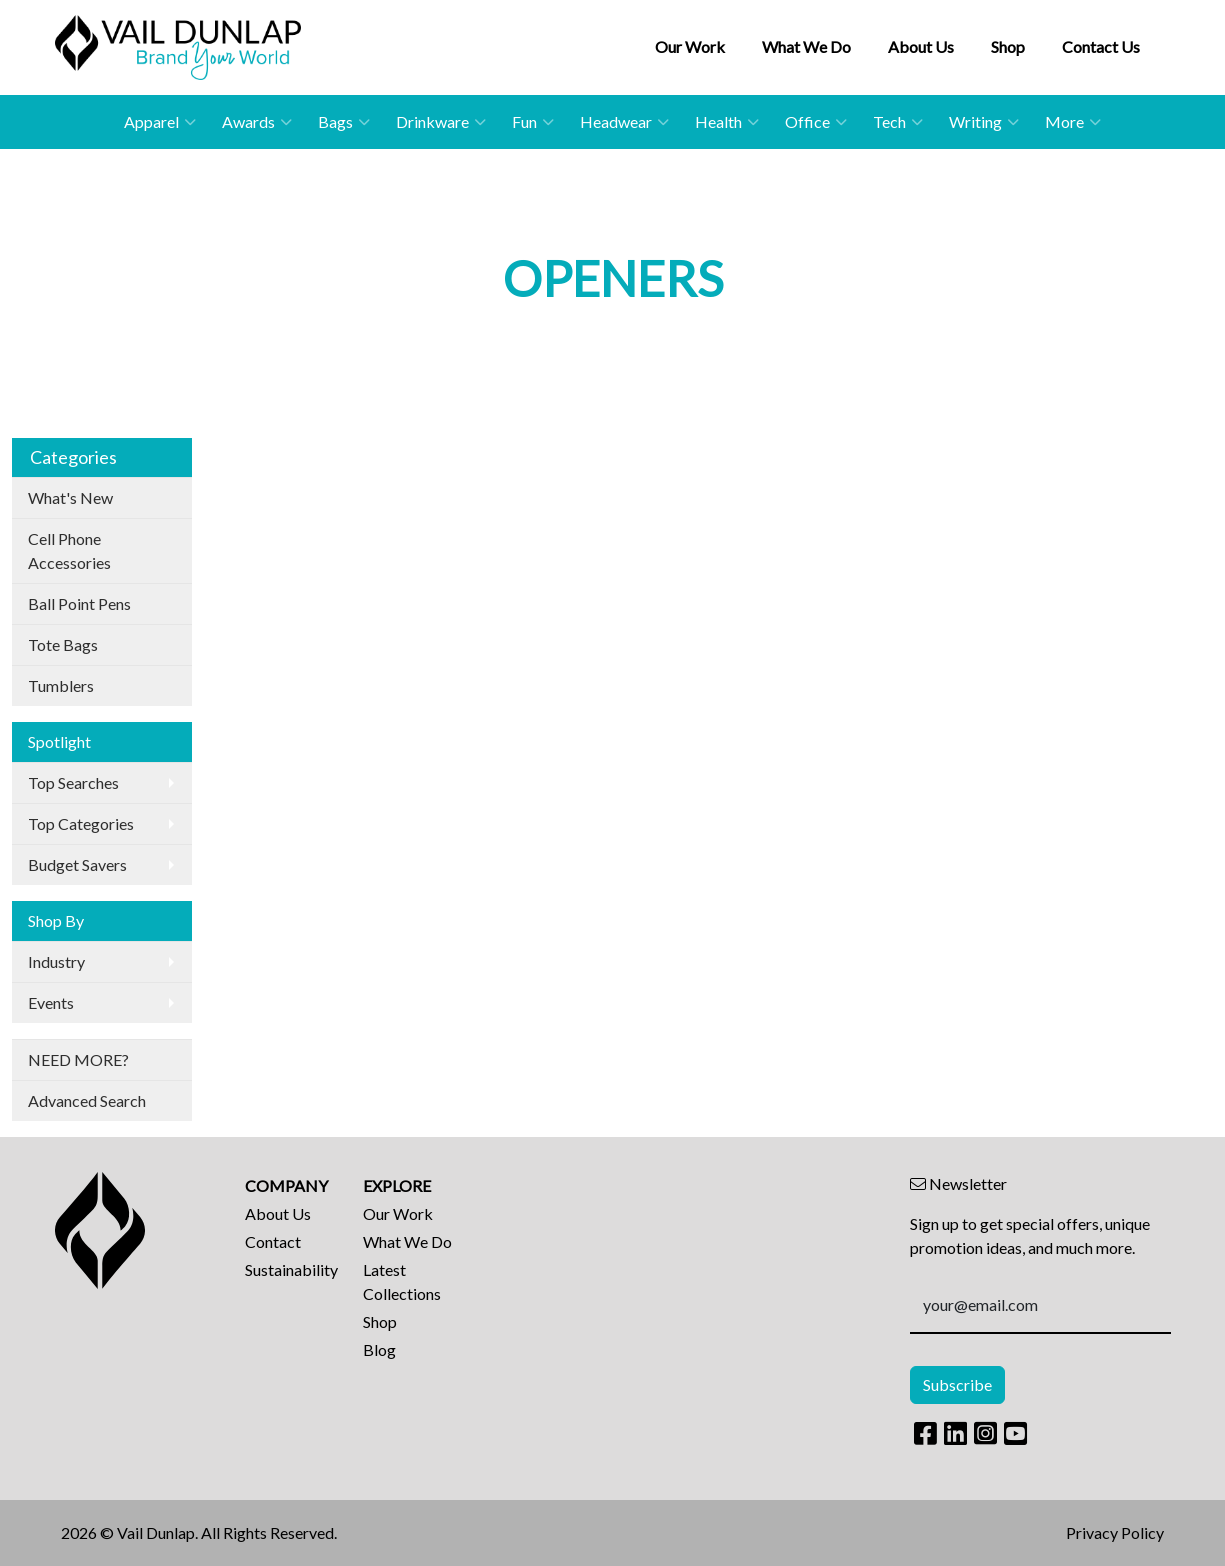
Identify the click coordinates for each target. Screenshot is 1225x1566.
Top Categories (81, 823)
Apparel (160, 122)
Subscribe (957, 1384)
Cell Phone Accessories (69, 550)
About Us (921, 46)
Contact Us (1101, 46)
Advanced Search (87, 1100)
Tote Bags (63, 644)
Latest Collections (402, 1281)
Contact (273, 1241)
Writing (984, 122)
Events (51, 1002)
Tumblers (61, 685)
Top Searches (73, 782)
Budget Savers (77, 864)
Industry (56, 961)
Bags (344, 122)
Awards (257, 122)
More (1073, 122)
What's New (70, 497)
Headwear (624, 122)
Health (727, 122)
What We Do (806, 46)
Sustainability (291, 1269)
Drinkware (441, 122)
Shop (1008, 46)
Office (816, 122)
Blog (379, 1349)
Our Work (690, 46)
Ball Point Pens (79, 603)
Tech (898, 122)
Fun (533, 122)
